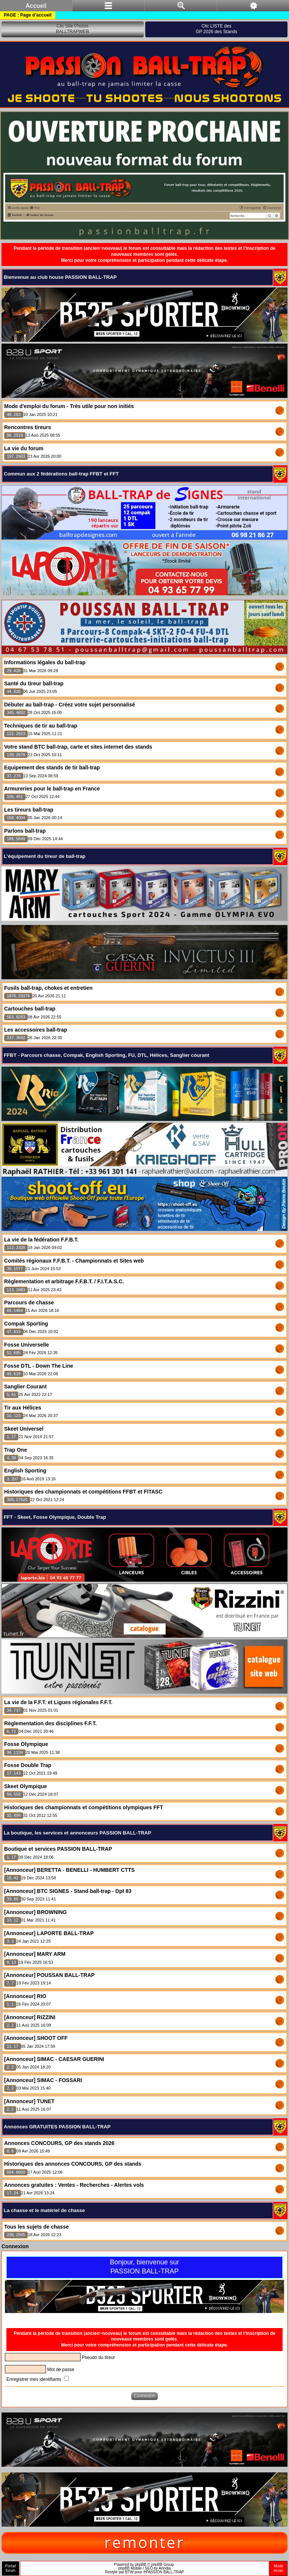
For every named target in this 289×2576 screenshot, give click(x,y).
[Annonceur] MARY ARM (34, 1954)
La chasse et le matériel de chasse (44, 2210)
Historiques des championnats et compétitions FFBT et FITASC (83, 1492)
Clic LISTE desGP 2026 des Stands (216, 29)
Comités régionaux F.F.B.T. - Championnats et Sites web (74, 1261)
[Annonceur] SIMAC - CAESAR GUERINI (54, 2059)
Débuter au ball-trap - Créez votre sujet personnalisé (69, 705)
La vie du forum (23, 448)
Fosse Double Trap (27, 1765)
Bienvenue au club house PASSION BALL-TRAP (60, 277)
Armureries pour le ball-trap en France (52, 789)
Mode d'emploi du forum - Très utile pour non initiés (69, 406)
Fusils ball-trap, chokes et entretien (48, 988)
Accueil (36, 6)
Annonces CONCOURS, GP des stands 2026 (59, 2143)
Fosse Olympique (26, 1744)
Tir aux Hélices (22, 1408)
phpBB (140, 2564)
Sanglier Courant (25, 1387)
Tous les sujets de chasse (36, 2227)
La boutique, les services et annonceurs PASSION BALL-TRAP (77, 1833)
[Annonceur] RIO (25, 1996)
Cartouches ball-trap (29, 1009)
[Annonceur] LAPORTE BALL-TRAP (49, 1933)
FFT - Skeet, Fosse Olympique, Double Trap (55, 1517)
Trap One (15, 1450)
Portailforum (10, 2568)
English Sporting (25, 1471)
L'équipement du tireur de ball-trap (44, 856)
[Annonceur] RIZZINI (29, 2017)
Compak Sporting (26, 1324)
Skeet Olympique (25, 1786)
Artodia (165, 2568)
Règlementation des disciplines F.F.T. (50, 1723)
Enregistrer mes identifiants (37, 2379)
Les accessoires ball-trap (35, 1030)
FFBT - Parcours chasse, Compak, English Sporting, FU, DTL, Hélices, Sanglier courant (106, 1055)
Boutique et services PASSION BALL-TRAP (58, 1849)
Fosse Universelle (26, 1345)
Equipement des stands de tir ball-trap (52, 767)
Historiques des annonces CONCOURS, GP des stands (72, 2164)
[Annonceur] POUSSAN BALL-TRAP (49, 1975)
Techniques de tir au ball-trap (40, 726)
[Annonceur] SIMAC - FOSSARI (43, 2080)
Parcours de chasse (29, 1302)
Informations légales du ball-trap (44, 662)
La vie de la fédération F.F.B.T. (41, 1240)
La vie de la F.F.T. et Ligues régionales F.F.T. (58, 1702)
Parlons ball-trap (25, 831)
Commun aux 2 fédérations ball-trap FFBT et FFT (61, 474)
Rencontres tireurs (27, 427)
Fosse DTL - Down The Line (38, 1366)
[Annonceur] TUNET (29, 2101)
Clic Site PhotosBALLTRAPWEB (72, 29)
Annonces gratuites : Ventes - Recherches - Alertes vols (74, 2185)
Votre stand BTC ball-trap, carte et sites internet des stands (78, 747)
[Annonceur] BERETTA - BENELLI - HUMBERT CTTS (69, 1870)
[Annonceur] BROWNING (35, 1912)
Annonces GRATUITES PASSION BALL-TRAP (57, 2127)
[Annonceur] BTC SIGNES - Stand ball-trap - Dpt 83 (67, 1891)
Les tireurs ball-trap (28, 810)
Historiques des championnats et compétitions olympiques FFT (83, 1807)
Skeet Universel (23, 1429)
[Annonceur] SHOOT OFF (36, 2038)
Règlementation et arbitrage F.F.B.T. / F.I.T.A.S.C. (64, 1281)
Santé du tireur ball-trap (34, 683)
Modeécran (278, 2568)
